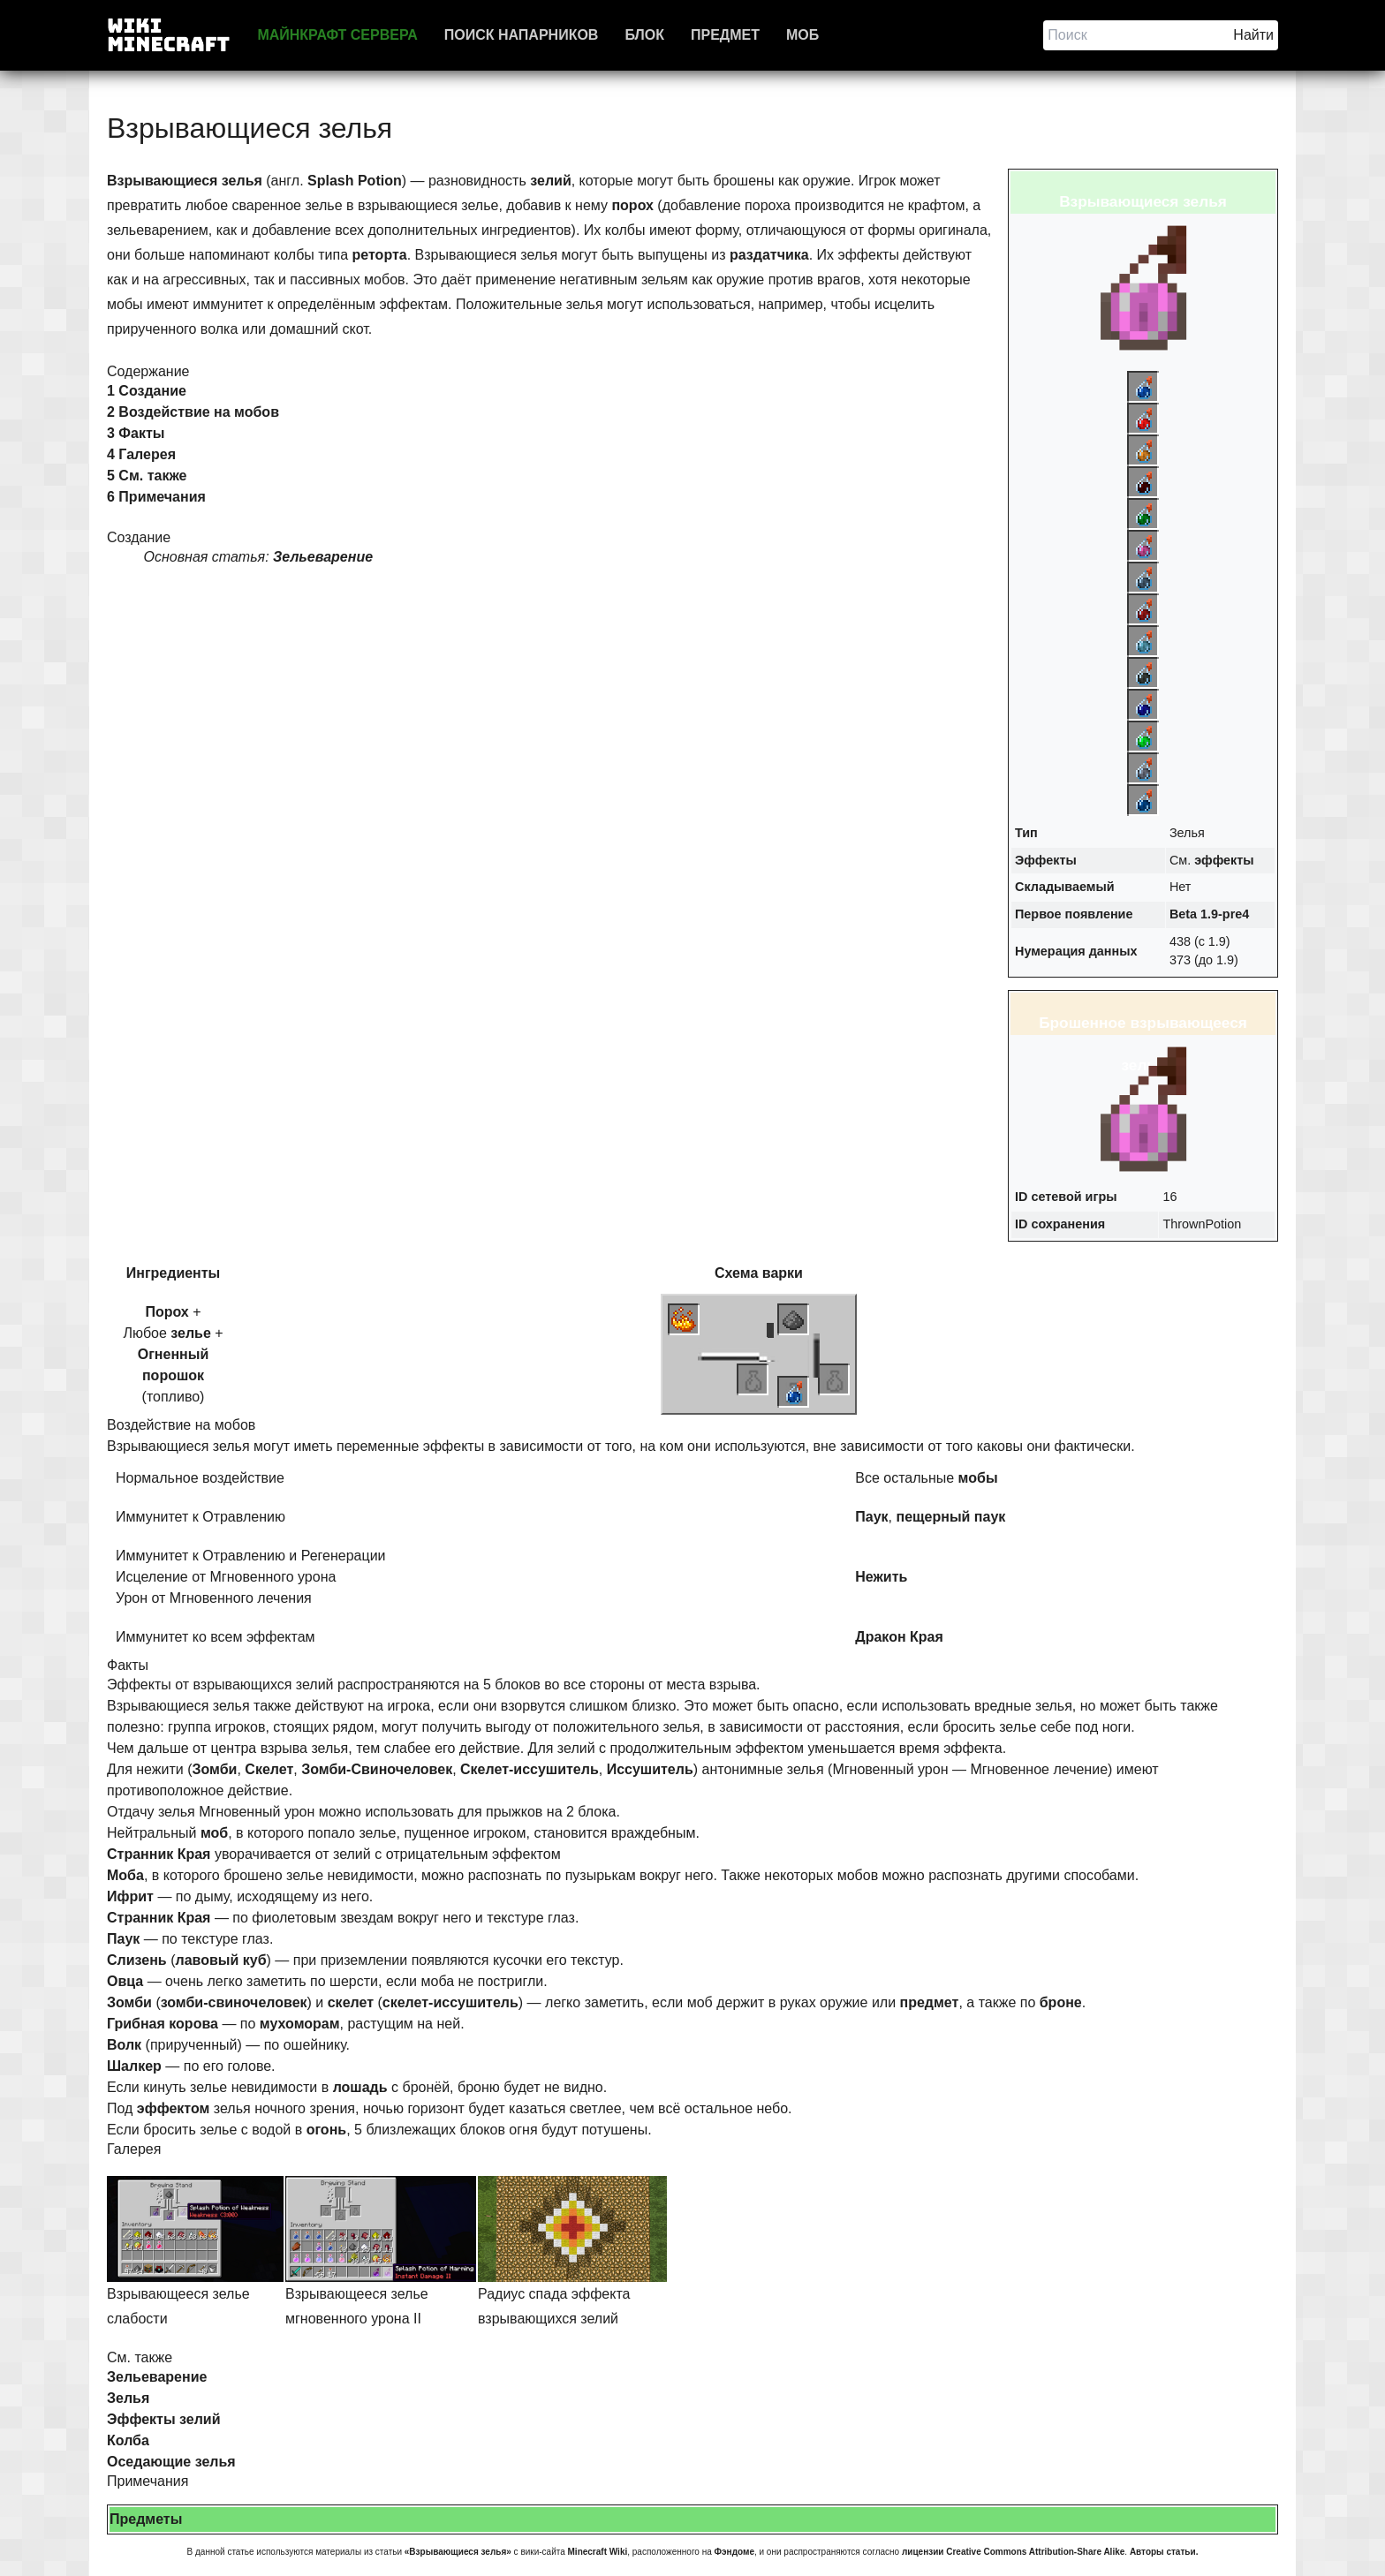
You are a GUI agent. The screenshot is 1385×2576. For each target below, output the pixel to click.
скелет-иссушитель (450, 2002)
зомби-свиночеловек (234, 2002)
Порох (166, 1311)
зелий (550, 180)
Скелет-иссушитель (529, 1769)
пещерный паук (950, 1516)
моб (214, 1832)
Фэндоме (734, 2552)
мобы (978, 1477)
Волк (124, 2044)
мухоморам (300, 2023)
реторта (379, 254)
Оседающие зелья (171, 2461)
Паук (871, 1516)
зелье (190, 1333)
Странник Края (158, 1854)
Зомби (215, 1769)
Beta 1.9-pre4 (1209, 914)
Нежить (881, 1576)
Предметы (146, 2519)
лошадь (360, 2087)
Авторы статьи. (1164, 2552)
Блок (644, 34)
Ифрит (130, 1896)
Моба (125, 1875)
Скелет (269, 1769)
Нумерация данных (1076, 951)
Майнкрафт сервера (337, 34)
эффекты (1223, 860)
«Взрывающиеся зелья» (458, 2552)
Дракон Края (899, 1636)
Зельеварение (323, 556)
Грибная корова (162, 2023)
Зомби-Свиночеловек (376, 1769)
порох (632, 205)
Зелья (128, 2398)
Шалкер (134, 2066)
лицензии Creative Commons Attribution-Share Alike (1013, 2552)
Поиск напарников (521, 34)
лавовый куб (220, 1960)
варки (782, 1272)
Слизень (137, 1960)
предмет (929, 2002)
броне (1061, 2002)
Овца (125, 1981)
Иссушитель (650, 1769)
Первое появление (1073, 914)
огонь (327, 2129)
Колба (128, 2440)
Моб (802, 34)
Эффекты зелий (164, 2419)
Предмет (725, 34)
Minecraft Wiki (598, 2552)
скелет (351, 2002)
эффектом (173, 2108)
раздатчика (769, 254)
